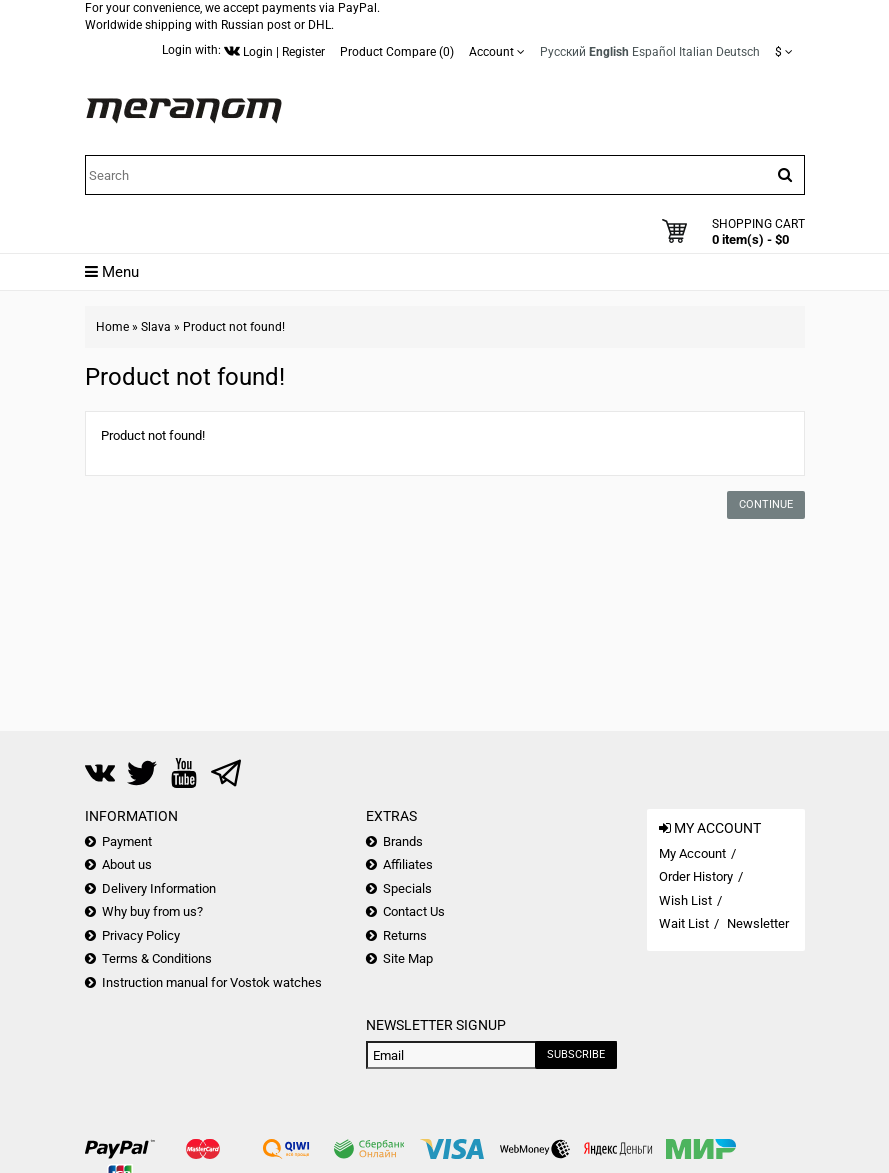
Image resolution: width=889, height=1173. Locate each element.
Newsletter (758, 923)
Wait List (684, 923)
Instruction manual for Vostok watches (212, 982)
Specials (407, 888)
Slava (156, 327)
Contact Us (414, 911)
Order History (696, 876)
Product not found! (234, 327)
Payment (127, 841)
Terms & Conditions (157, 958)
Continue (766, 504)
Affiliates (408, 864)
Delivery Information (159, 888)
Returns (405, 935)
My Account (692, 853)
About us (127, 864)
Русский (563, 52)
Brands (403, 841)
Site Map (408, 958)
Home (112, 327)
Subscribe (576, 1054)
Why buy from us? (152, 911)
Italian (696, 52)
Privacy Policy (141, 935)
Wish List (685, 900)
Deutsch (738, 52)
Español (654, 52)
